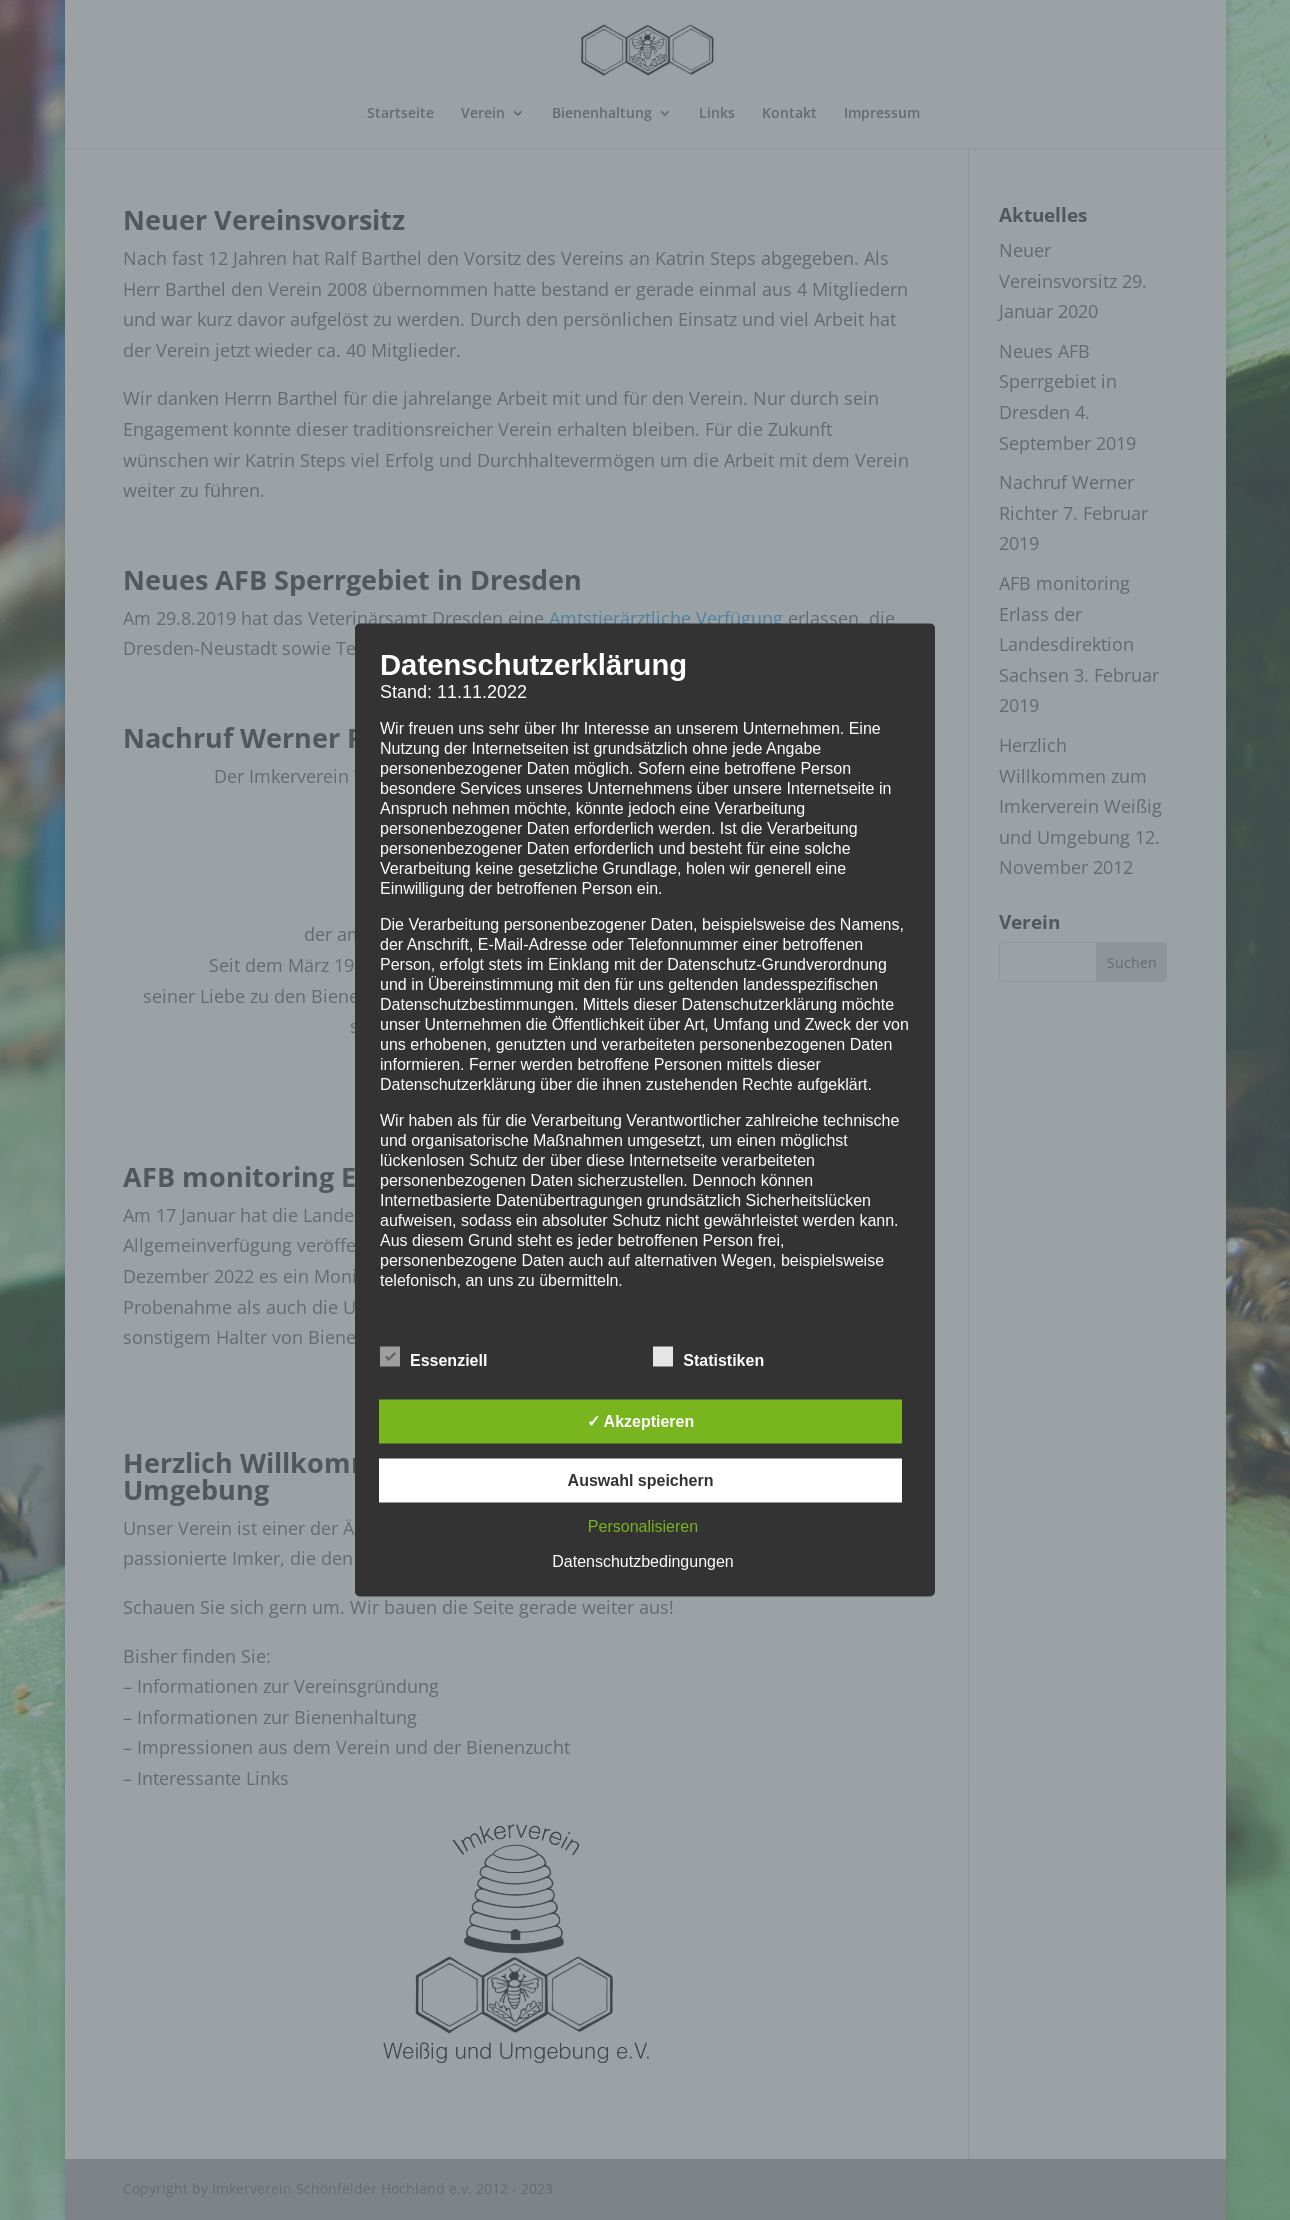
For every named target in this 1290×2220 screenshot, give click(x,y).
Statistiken (708, 1358)
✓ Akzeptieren (641, 1421)
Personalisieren (643, 1526)
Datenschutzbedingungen (642, 1561)
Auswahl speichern (641, 1480)
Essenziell (433, 1358)
